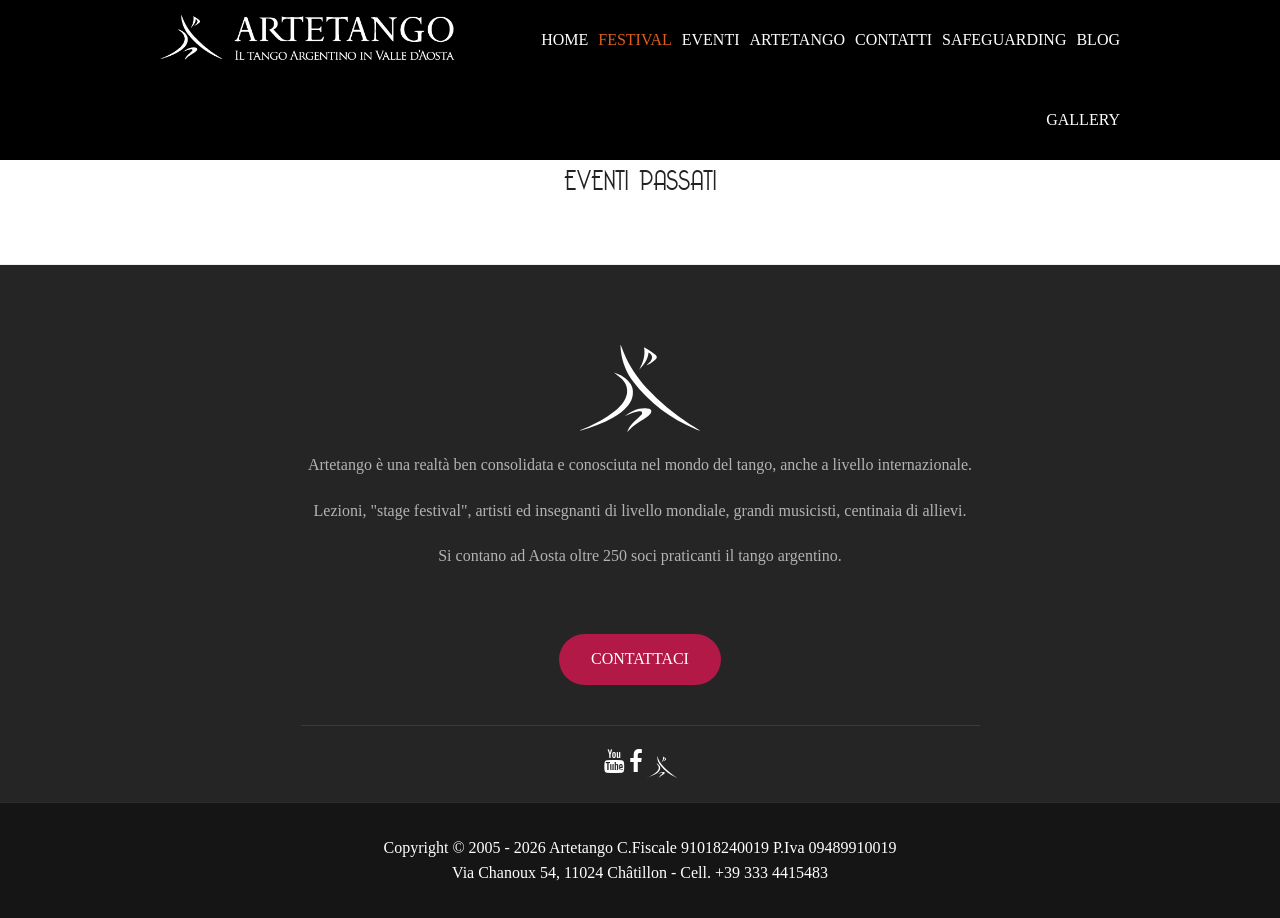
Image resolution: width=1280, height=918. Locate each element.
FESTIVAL (635, 39)
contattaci (640, 658)
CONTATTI (893, 39)
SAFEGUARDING (1004, 39)
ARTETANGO (798, 39)
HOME (564, 39)
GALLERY (1083, 119)
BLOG (1098, 39)
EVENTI (711, 39)
